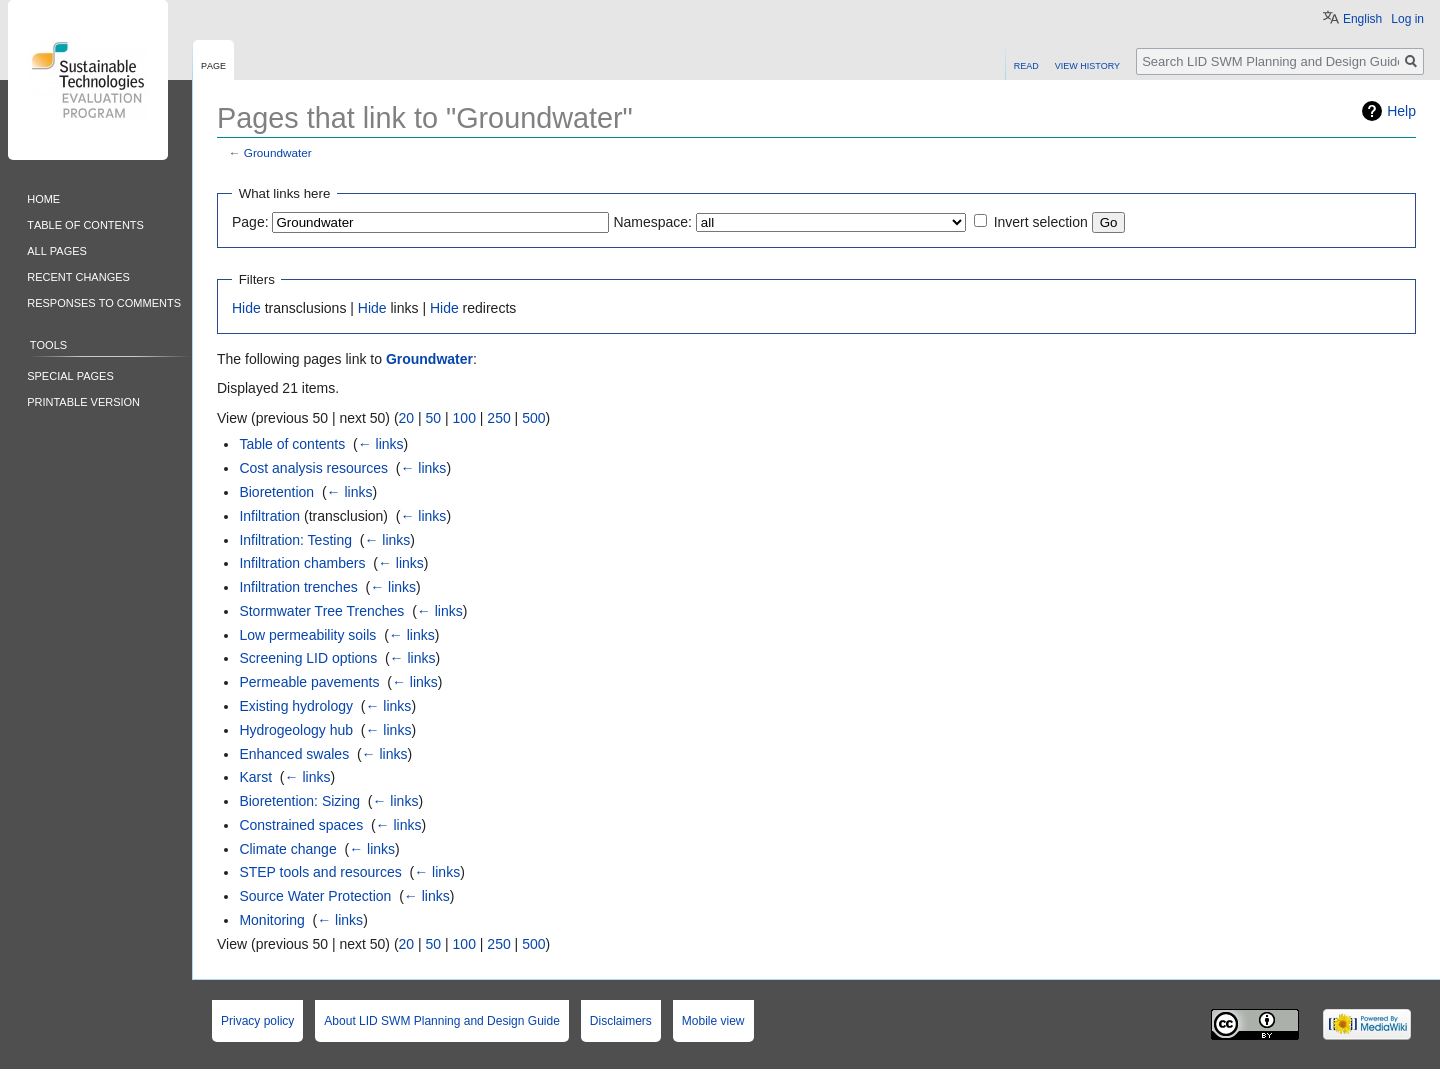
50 (434, 418)
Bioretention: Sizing (299, 801)
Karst (255, 777)
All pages (57, 249)
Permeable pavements (309, 682)
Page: (250, 222)
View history (1087, 64)
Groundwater (278, 152)
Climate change (287, 849)
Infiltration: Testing (295, 540)
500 (533, 418)
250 (498, 418)
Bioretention (276, 492)
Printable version (83, 400)
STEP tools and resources (320, 872)
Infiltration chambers (302, 563)
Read (1026, 64)
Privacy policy (257, 1021)
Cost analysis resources (313, 468)
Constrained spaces (301, 825)
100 (464, 418)
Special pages (70, 374)
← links (381, 444)
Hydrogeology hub (296, 730)
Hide (246, 308)
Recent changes (78, 275)
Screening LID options (308, 658)
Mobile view (713, 1021)
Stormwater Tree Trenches (321, 611)
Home (43, 197)
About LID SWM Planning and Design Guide (441, 1021)
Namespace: (652, 222)
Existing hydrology (296, 706)
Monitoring (271, 920)
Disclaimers (621, 1021)
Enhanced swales (294, 754)
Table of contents (292, 444)
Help (1401, 111)
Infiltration (269, 516)
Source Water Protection (315, 896)
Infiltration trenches (298, 587)
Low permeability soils (307, 635)
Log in (1407, 19)
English (1362, 19)
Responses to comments (104, 301)
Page (213, 64)
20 (407, 418)
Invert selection (1041, 222)
